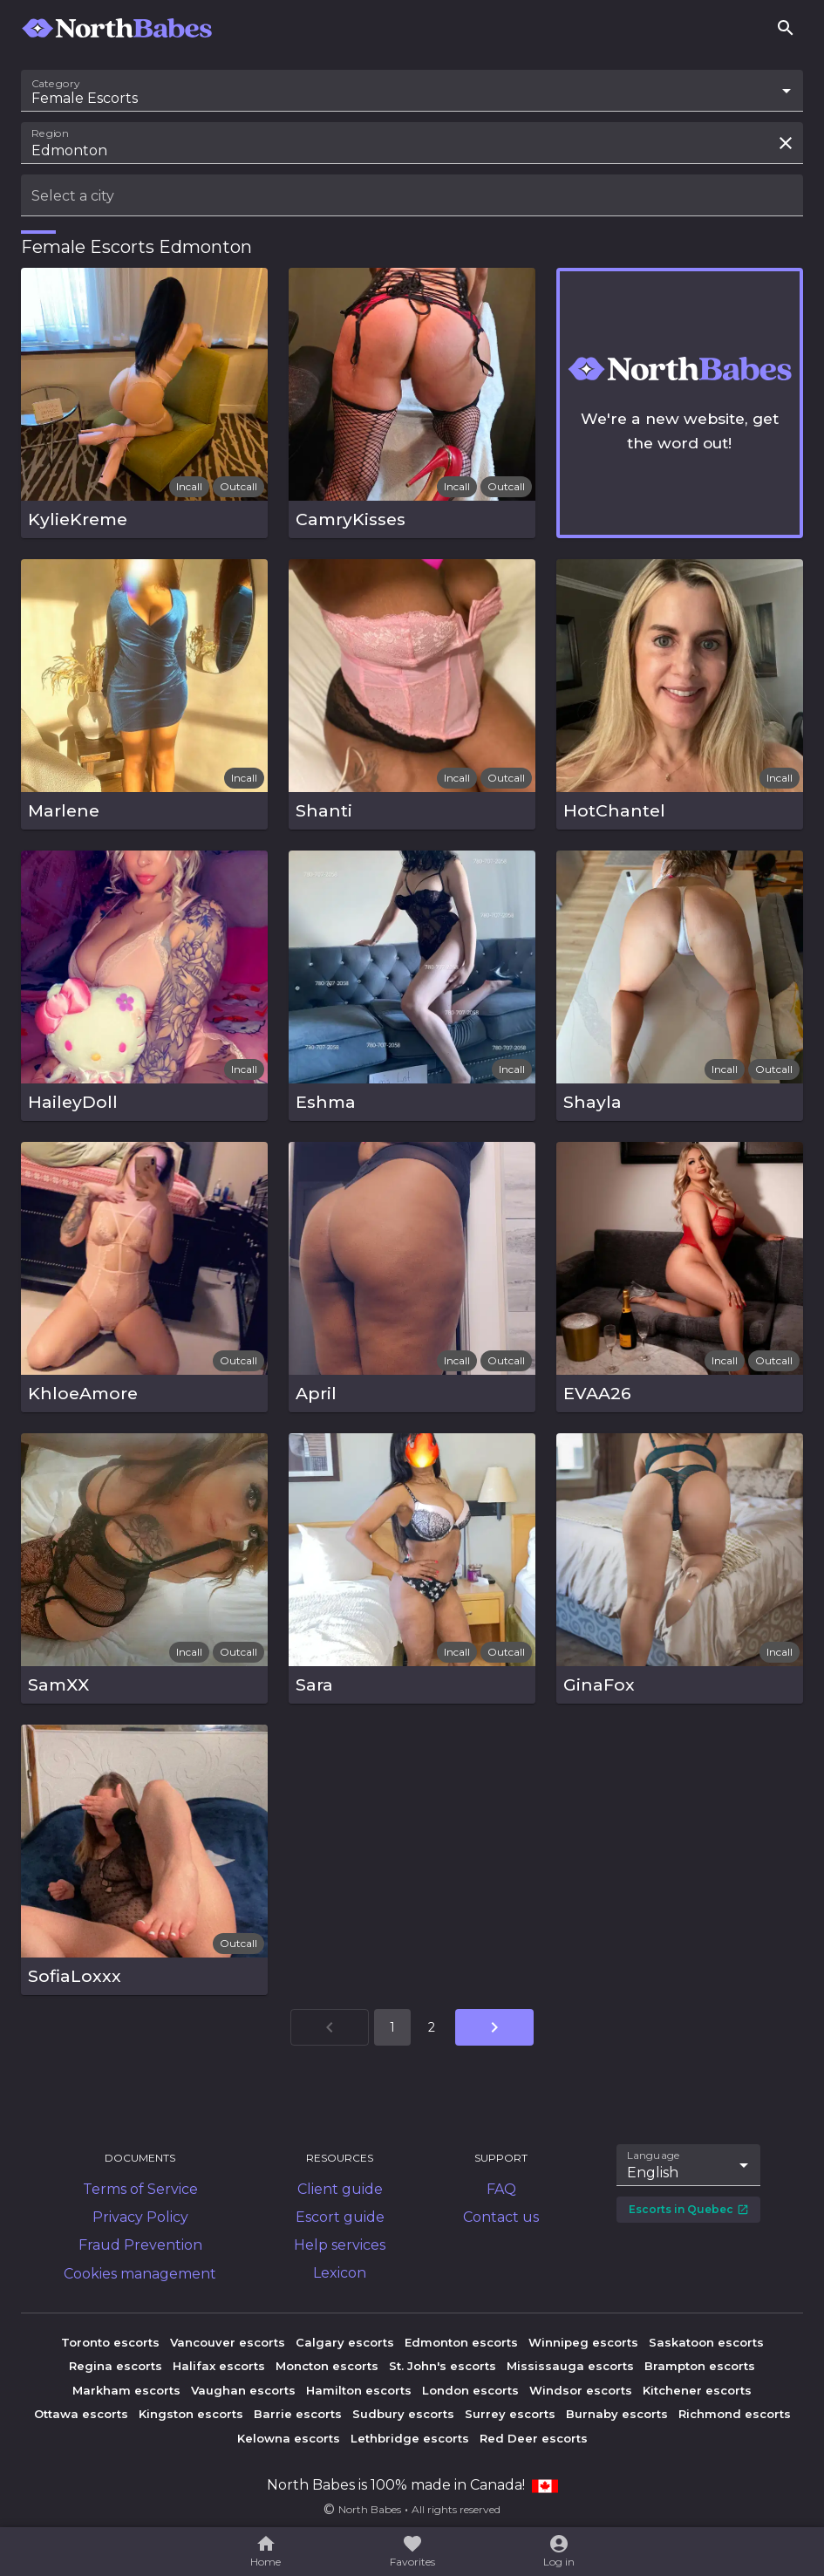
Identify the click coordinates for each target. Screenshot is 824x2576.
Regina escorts (115, 2366)
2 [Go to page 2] (431, 2027)
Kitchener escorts (697, 2390)
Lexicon (339, 2273)
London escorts (470, 2390)
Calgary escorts (345, 2342)
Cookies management (140, 2273)
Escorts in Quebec (689, 2209)
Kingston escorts (191, 2414)
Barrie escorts (298, 2414)
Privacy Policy (140, 2217)
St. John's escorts (442, 2366)
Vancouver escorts (227, 2342)
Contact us (501, 2217)
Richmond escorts (734, 2414)
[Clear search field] (785, 143)
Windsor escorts (580, 2390)
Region (50, 133)
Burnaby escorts (617, 2414)
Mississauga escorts (570, 2366)
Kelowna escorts (288, 2438)
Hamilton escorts (359, 2390)
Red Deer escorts (534, 2438)
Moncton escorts (327, 2366)
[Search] (785, 27)
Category (55, 84)
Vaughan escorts (243, 2390)
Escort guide (340, 2217)
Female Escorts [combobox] (84, 98)
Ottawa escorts (81, 2414)
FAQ (501, 2189)
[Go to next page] (494, 2027)
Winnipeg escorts (583, 2342)
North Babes (369, 2509)
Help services (339, 2245)
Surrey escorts (510, 2414)
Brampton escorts (699, 2366)
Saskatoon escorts (706, 2342)
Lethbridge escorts (410, 2438)
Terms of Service (140, 2189)
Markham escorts (126, 2390)
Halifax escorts (219, 2366)
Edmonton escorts (461, 2342)
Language (654, 2155)
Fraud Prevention (140, 2245)
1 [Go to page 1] (392, 2027)
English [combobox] (652, 2172)
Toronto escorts (110, 2342)
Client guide (340, 2189)
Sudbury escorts (403, 2414)
